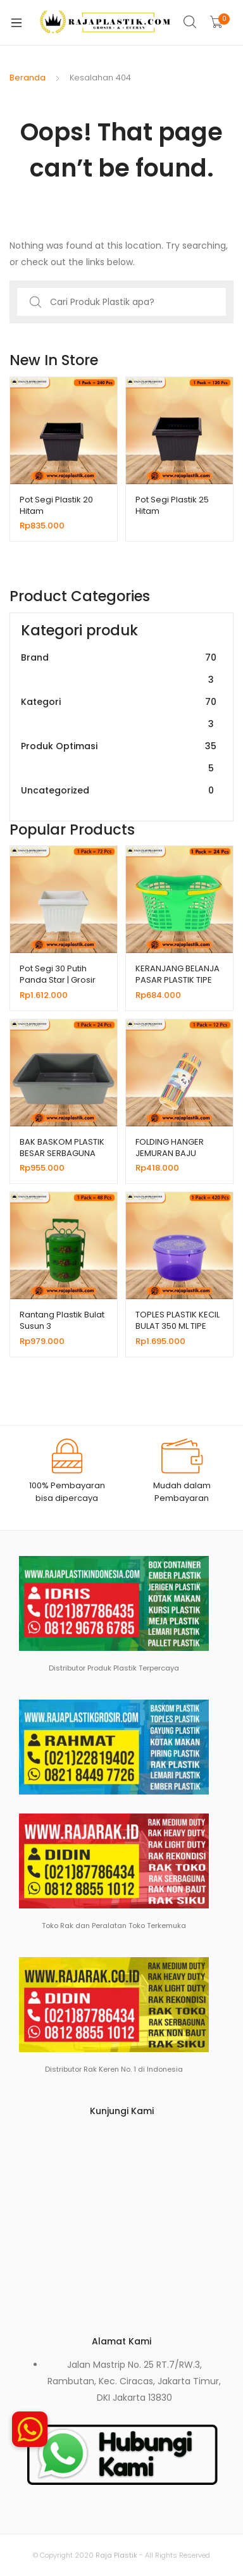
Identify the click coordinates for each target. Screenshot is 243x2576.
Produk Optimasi (119, 757)
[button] (29, 2429)
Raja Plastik (116, 2555)
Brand (119, 669)
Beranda (27, 78)
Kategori (119, 713)
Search (190, 22)
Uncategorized (119, 791)
